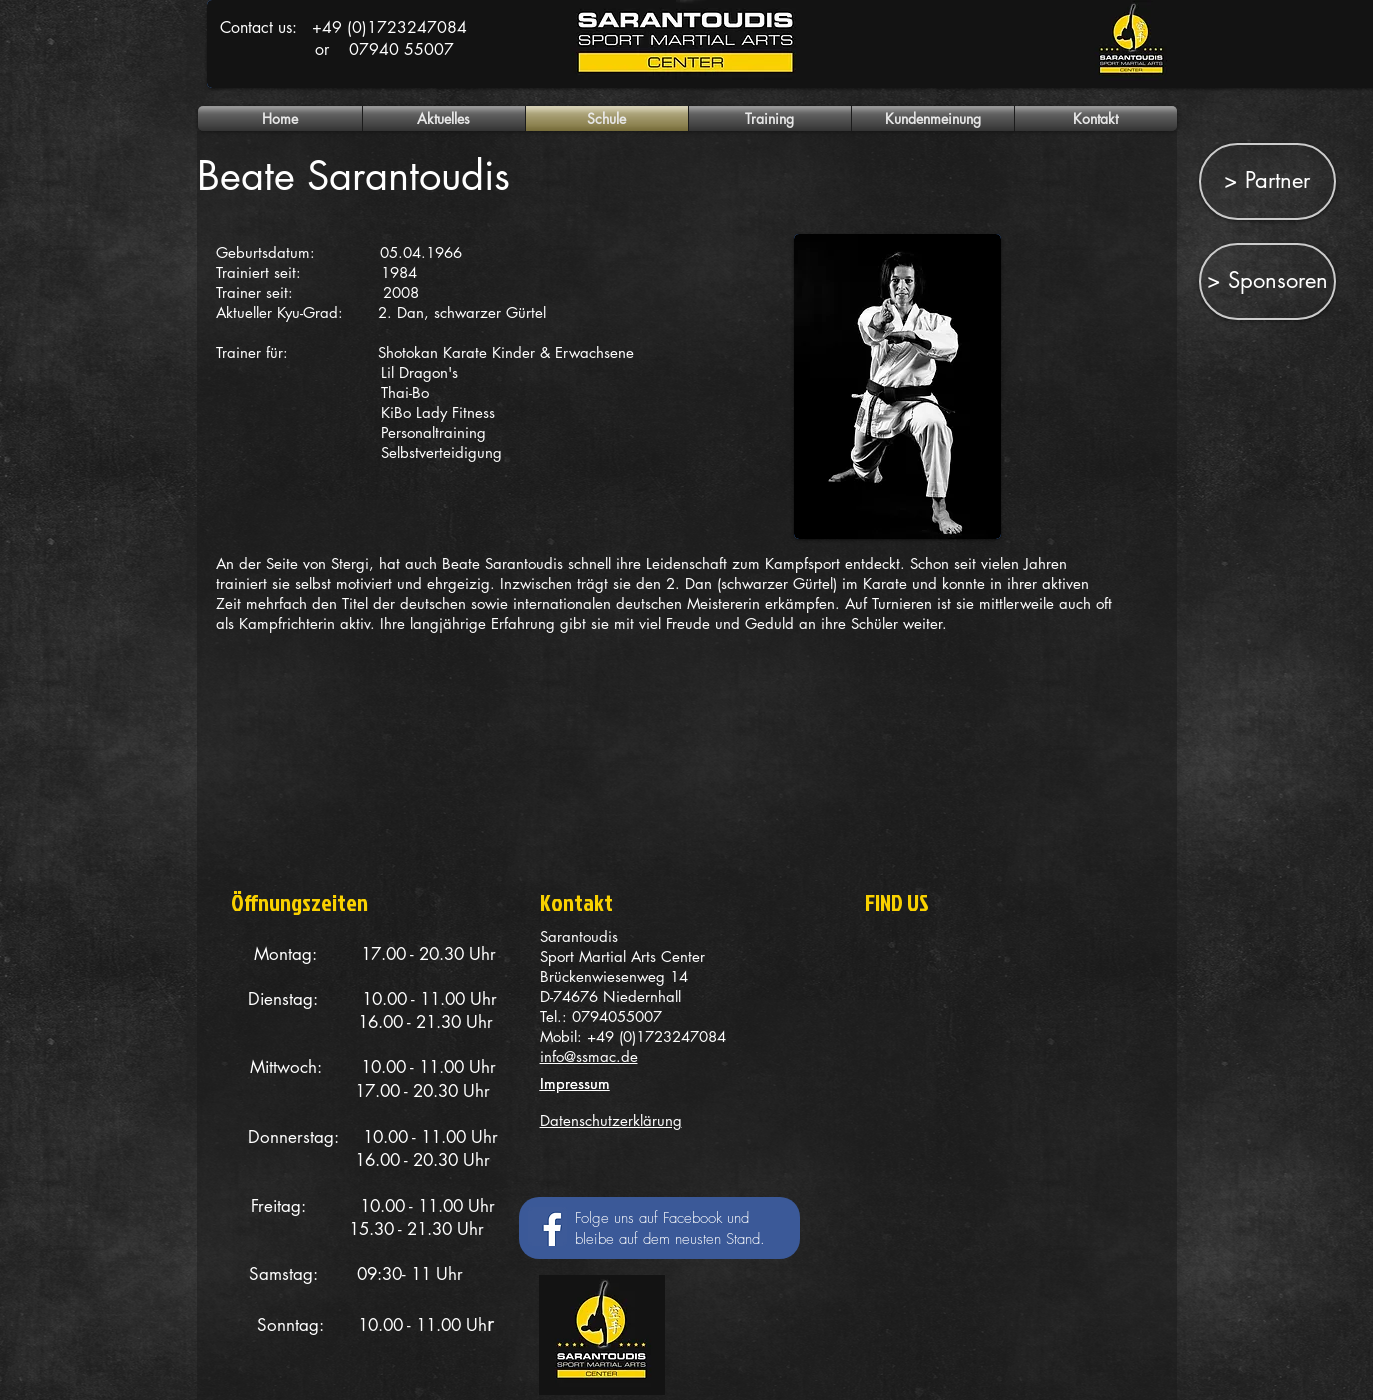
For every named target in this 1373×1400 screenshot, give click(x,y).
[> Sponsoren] (1267, 281)
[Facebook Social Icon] (547, 1226)
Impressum (575, 1083)
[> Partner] (1267, 181)
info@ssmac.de (589, 1056)
